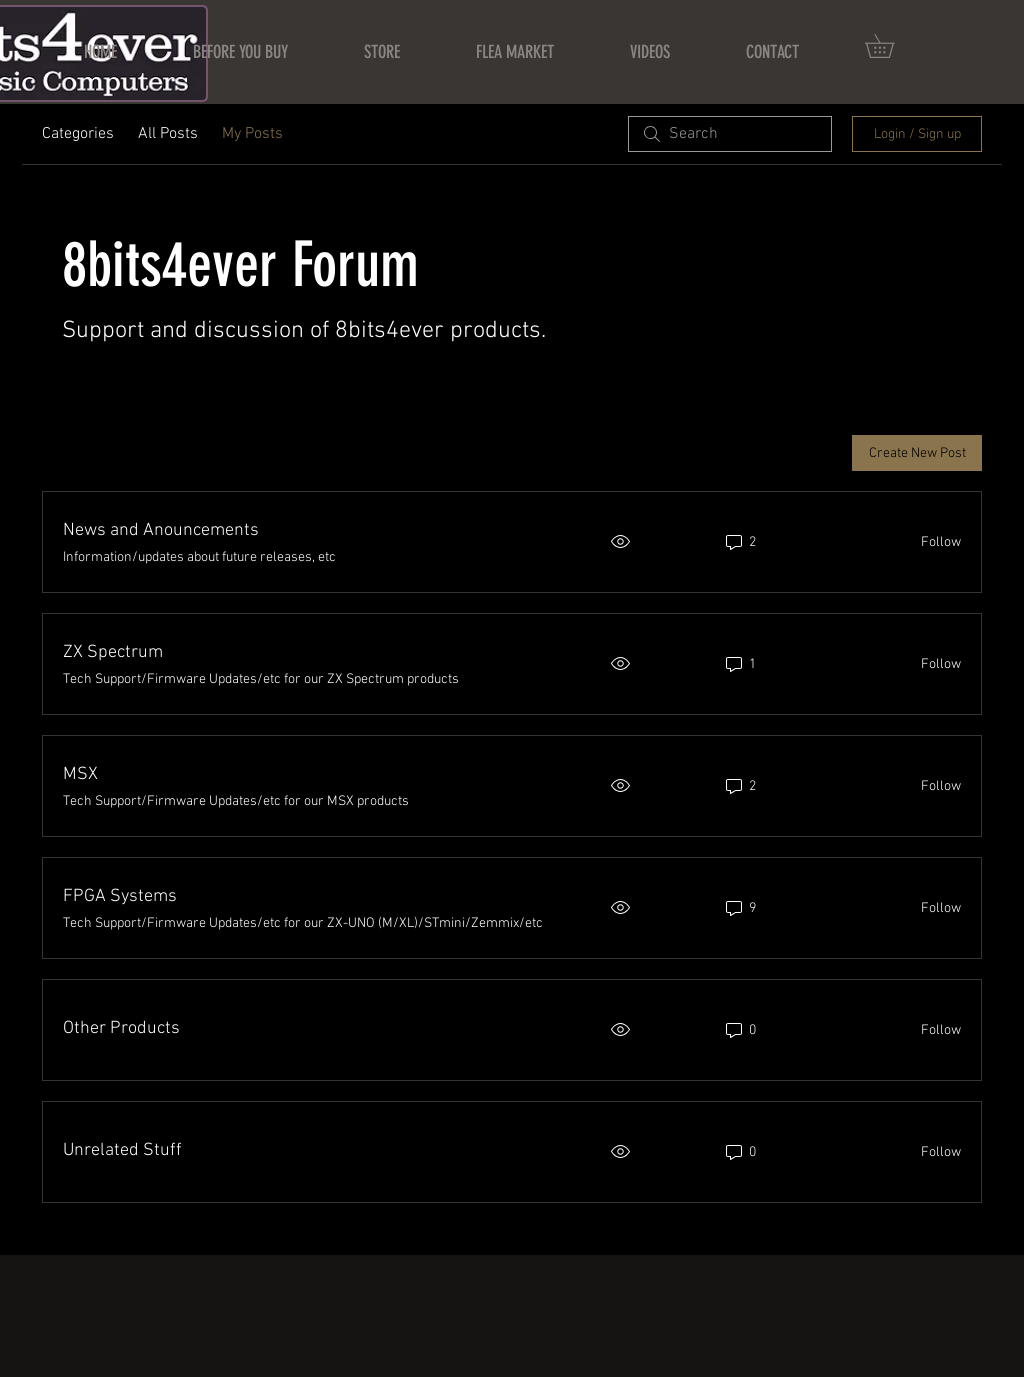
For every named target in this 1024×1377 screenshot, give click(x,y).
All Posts (168, 134)
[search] (730, 134)
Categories (78, 134)
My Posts (252, 134)
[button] (891, 46)
